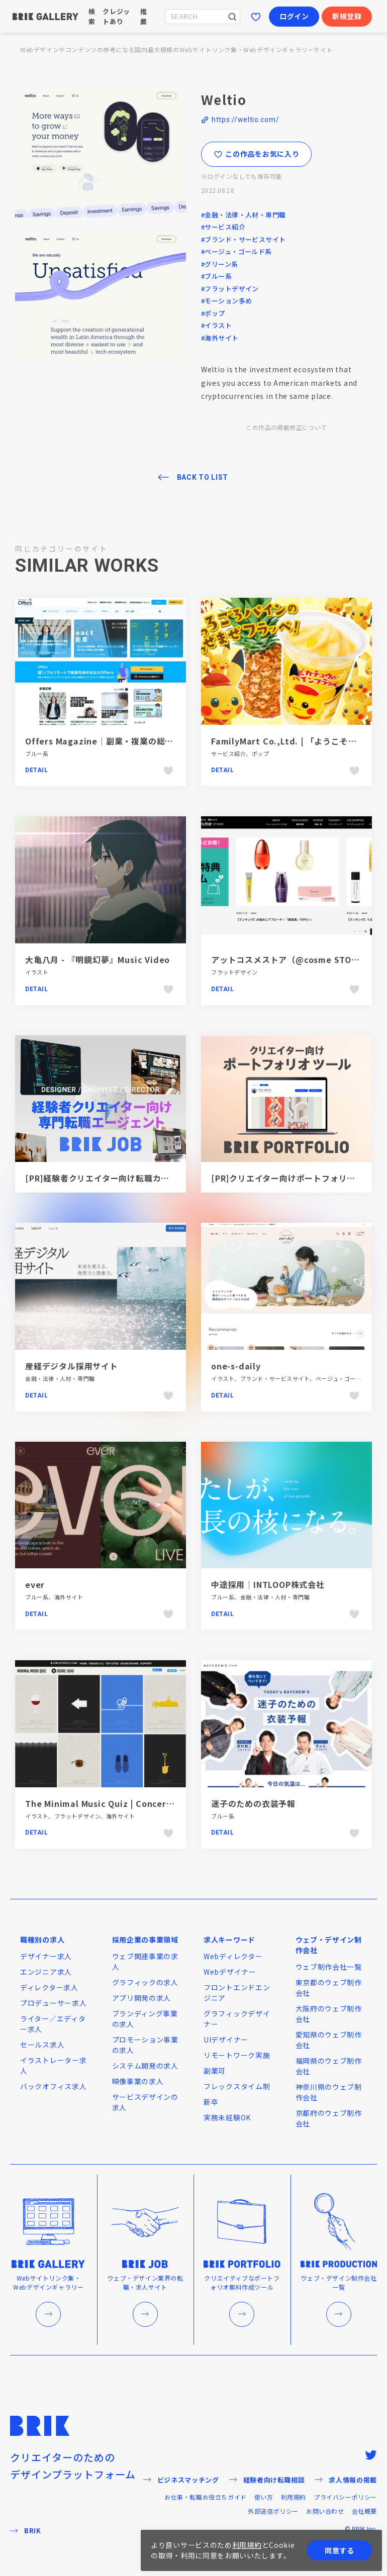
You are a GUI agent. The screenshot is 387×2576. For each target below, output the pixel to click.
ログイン (294, 16)
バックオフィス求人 (53, 2086)
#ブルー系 (216, 276)
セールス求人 (42, 2045)
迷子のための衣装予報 (253, 1803)
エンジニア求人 (46, 1972)
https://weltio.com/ (245, 120)
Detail (36, 770)
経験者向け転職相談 (267, 2480)
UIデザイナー (226, 2039)
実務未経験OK (227, 2117)
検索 (91, 16)
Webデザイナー (230, 1972)
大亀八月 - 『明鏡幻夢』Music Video (97, 959)
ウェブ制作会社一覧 (329, 1967)
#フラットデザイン (230, 288)
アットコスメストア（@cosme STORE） (290, 959)
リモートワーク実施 (237, 2055)
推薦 (143, 16)
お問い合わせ (325, 2511)
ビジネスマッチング (181, 2480)
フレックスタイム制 (237, 2086)
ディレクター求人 (49, 1987)
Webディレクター (233, 1956)
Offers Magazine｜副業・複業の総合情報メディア (124, 741)
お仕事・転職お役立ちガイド (205, 2497)
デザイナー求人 (46, 1956)
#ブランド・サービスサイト (243, 239)
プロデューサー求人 (53, 2003)
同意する (339, 2550)
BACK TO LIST (202, 477)
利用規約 (293, 2497)
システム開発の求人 (145, 2066)
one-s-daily (236, 1366)
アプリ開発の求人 (141, 1998)
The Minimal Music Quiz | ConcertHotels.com (122, 1803)
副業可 (215, 2071)
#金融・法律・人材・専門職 (243, 215)
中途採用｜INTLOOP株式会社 (268, 1584)
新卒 (211, 2102)
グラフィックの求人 (145, 1982)
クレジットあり (116, 16)
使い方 (263, 2497)
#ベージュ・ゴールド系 (236, 251)
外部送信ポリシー (273, 2511)
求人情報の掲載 (346, 2480)
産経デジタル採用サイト (71, 1366)
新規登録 (347, 16)
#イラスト (216, 325)
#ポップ (213, 313)
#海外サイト (220, 338)
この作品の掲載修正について (286, 427)
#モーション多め (226, 300)
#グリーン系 (219, 264)
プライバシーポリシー (345, 2497)
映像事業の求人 (138, 2081)
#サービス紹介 (223, 227)
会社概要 (364, 2511)
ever (35, 1584)
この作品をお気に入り (257, 154)
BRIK (25, 2530)
